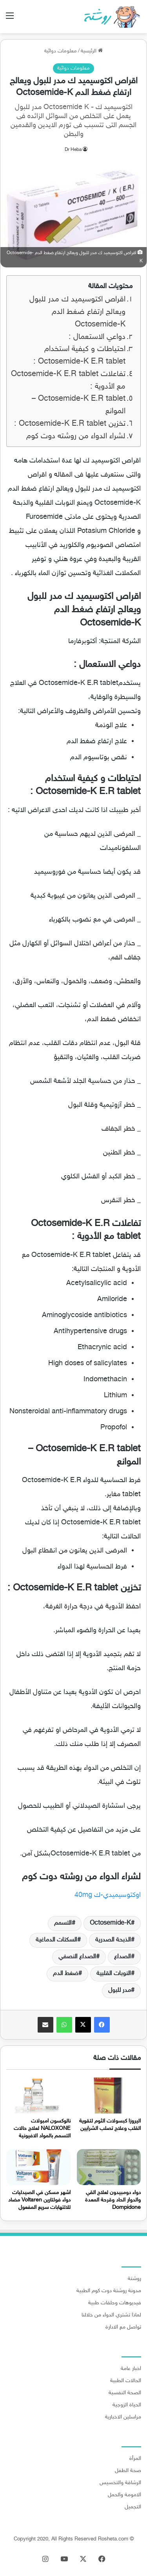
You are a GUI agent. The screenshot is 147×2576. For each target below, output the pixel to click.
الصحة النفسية (125, 2393)
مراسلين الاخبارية (123, 2417)
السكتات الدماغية (56, 1940)
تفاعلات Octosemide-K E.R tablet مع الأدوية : (68, 380)
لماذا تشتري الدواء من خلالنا (111, 2315)
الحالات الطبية (125, 2381)
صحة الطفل (128, 2471)
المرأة (135, 2459)
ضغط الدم (65, 1973)
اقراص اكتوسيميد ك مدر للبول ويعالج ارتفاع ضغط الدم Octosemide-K (77, 312)
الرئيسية (92, 51)
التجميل (133, 2507)
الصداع (122, 1957)
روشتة (134, 2279)
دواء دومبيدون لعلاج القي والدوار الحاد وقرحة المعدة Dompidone (113, 2200)
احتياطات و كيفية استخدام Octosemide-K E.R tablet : (79, 355)
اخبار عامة (131, 2369)
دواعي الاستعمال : (97, 337)
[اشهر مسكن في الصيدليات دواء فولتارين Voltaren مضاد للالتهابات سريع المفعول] (38, 2167)
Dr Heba (73, 149)
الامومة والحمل (124, 2495)
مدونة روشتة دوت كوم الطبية (108, 2291)
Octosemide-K (110, 1923)
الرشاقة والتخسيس (120, 2483)
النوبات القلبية (113, 1973)
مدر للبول (119, 1990)
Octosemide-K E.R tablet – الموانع (78, 405)
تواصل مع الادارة (123, 2327)
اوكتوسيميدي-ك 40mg (107, 1895)
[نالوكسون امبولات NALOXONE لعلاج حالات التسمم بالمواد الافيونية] (38, 2096)
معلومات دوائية (60, 51)
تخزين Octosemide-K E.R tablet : (69, 423)
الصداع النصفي (77, 1957)
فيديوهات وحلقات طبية (114, 2303)
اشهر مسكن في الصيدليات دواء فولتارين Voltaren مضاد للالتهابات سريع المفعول (39, 2200)
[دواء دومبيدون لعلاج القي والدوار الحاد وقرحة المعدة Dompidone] (109, 2167)
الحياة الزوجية (127, 2405)
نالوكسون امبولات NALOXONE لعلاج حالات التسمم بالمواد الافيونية (42, 2128)
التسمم (63, 1923)
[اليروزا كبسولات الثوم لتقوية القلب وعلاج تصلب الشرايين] (109, 2096)
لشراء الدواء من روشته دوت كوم (75, 436)
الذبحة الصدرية (113, 1940)
